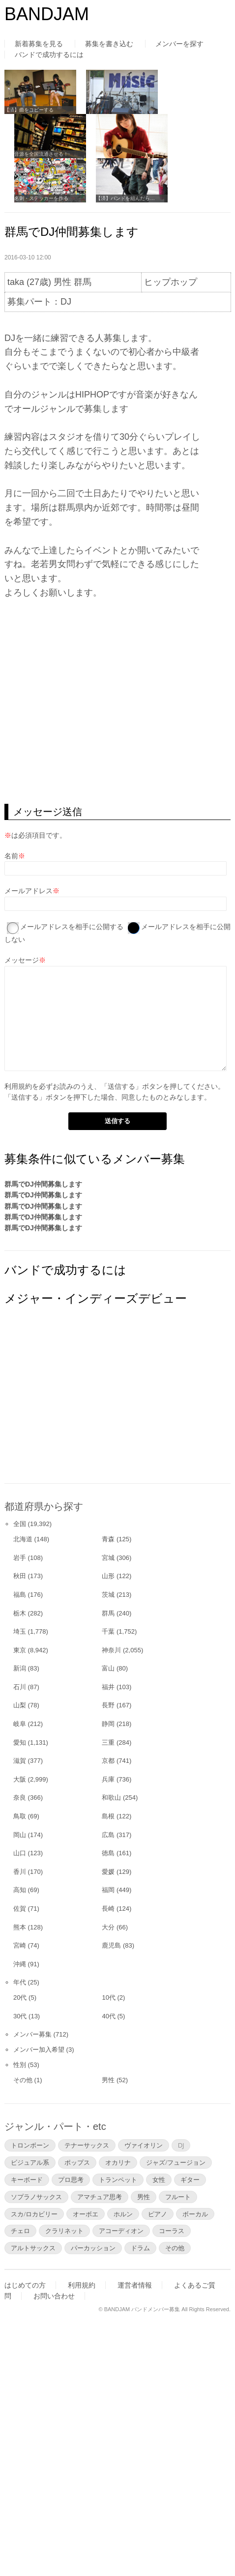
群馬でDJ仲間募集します (43, 1184)
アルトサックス (33, 2247)
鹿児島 (111, 1945)
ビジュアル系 (30, 2162)
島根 (108, 1816)
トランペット (118, 2179)
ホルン (123, 2213)
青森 (108, 1539)
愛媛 (108, 1871)
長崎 (108, 1908)
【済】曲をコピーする (29, 110)
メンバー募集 (32, 2034)
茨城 (108, 1594)
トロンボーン (30, 2145)
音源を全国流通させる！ (41, 154)
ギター (190, 2179)
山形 (108, 1576)
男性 (108, 2080)
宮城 (108, 1557)
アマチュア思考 (99, 2196)
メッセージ (21, 960)
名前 (11, 856)
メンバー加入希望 (38, 2049)
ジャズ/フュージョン (176, 2162)
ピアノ (157, 2213)
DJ (181, 2145)
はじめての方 (25, 2285)
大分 (108, 1927)
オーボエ (85, 2213)
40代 (108, 2016)
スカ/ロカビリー (34, 2213)
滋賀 (19, 1760)
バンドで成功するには (49, 54)
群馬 (108, 1613)
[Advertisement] (78, 1404)
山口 (19, 1853)
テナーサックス (86, 2145)
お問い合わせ (54, 2296)
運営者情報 (135, 2285)
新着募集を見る (39, 44)
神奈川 (111, 1650)
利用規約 (18, 1086)
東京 (19, 1650)
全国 (19, 1524)
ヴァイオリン (143, 2145)
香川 (19, 1871)
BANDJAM (46, 14)
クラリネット (64, 2230)
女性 (158, 2179)
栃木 (19, 1613)
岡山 (19, 1835)
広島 (108, 1835)
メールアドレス (28, 891)
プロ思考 (71, 2179)
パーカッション (93, 2247)
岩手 (19, 1557)
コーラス (171, 2230)
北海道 (22, 1539)
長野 (108, 1705)
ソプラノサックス (36, 2196)
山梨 (19, 1705)
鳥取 (19, 1816)
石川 (19, 1687)
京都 (108, 1760)
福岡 (108, 1890)
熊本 (19, 1927)
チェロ (20, 2230)
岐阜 (19, 1723)
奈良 (19, 1797)
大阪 (19, 1779)
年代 (19, 1982)
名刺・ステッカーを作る (41, 198)
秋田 (19, 1576)
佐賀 (19, 1908)
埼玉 (19, 1631)
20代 (20, 1997)
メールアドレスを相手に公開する (71, 927)
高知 (19, 1890)
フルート (178, 2196)
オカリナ (118, 2162)
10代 (108, 1997)
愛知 (19, 1742)
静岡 (108, 1723)
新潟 (19, 1668)
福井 (108, 1687)
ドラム (140, 2247)
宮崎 (19, 1945)
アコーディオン (121, 2230)
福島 (19, 1594)
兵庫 (108, 1779)
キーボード (27, 2179)
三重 (108, 1742)
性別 (19, 2064)
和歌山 (111, 1797)
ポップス (77, 2162)
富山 (108, 1668)
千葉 (108, 1631)
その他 (22, 2080)
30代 (20, 2016)
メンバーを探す (179, 44)
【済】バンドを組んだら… (125, 198)
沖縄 (19, 1964)
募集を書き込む (109, 44)
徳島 (108, 1853)
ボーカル (195, 2213)
